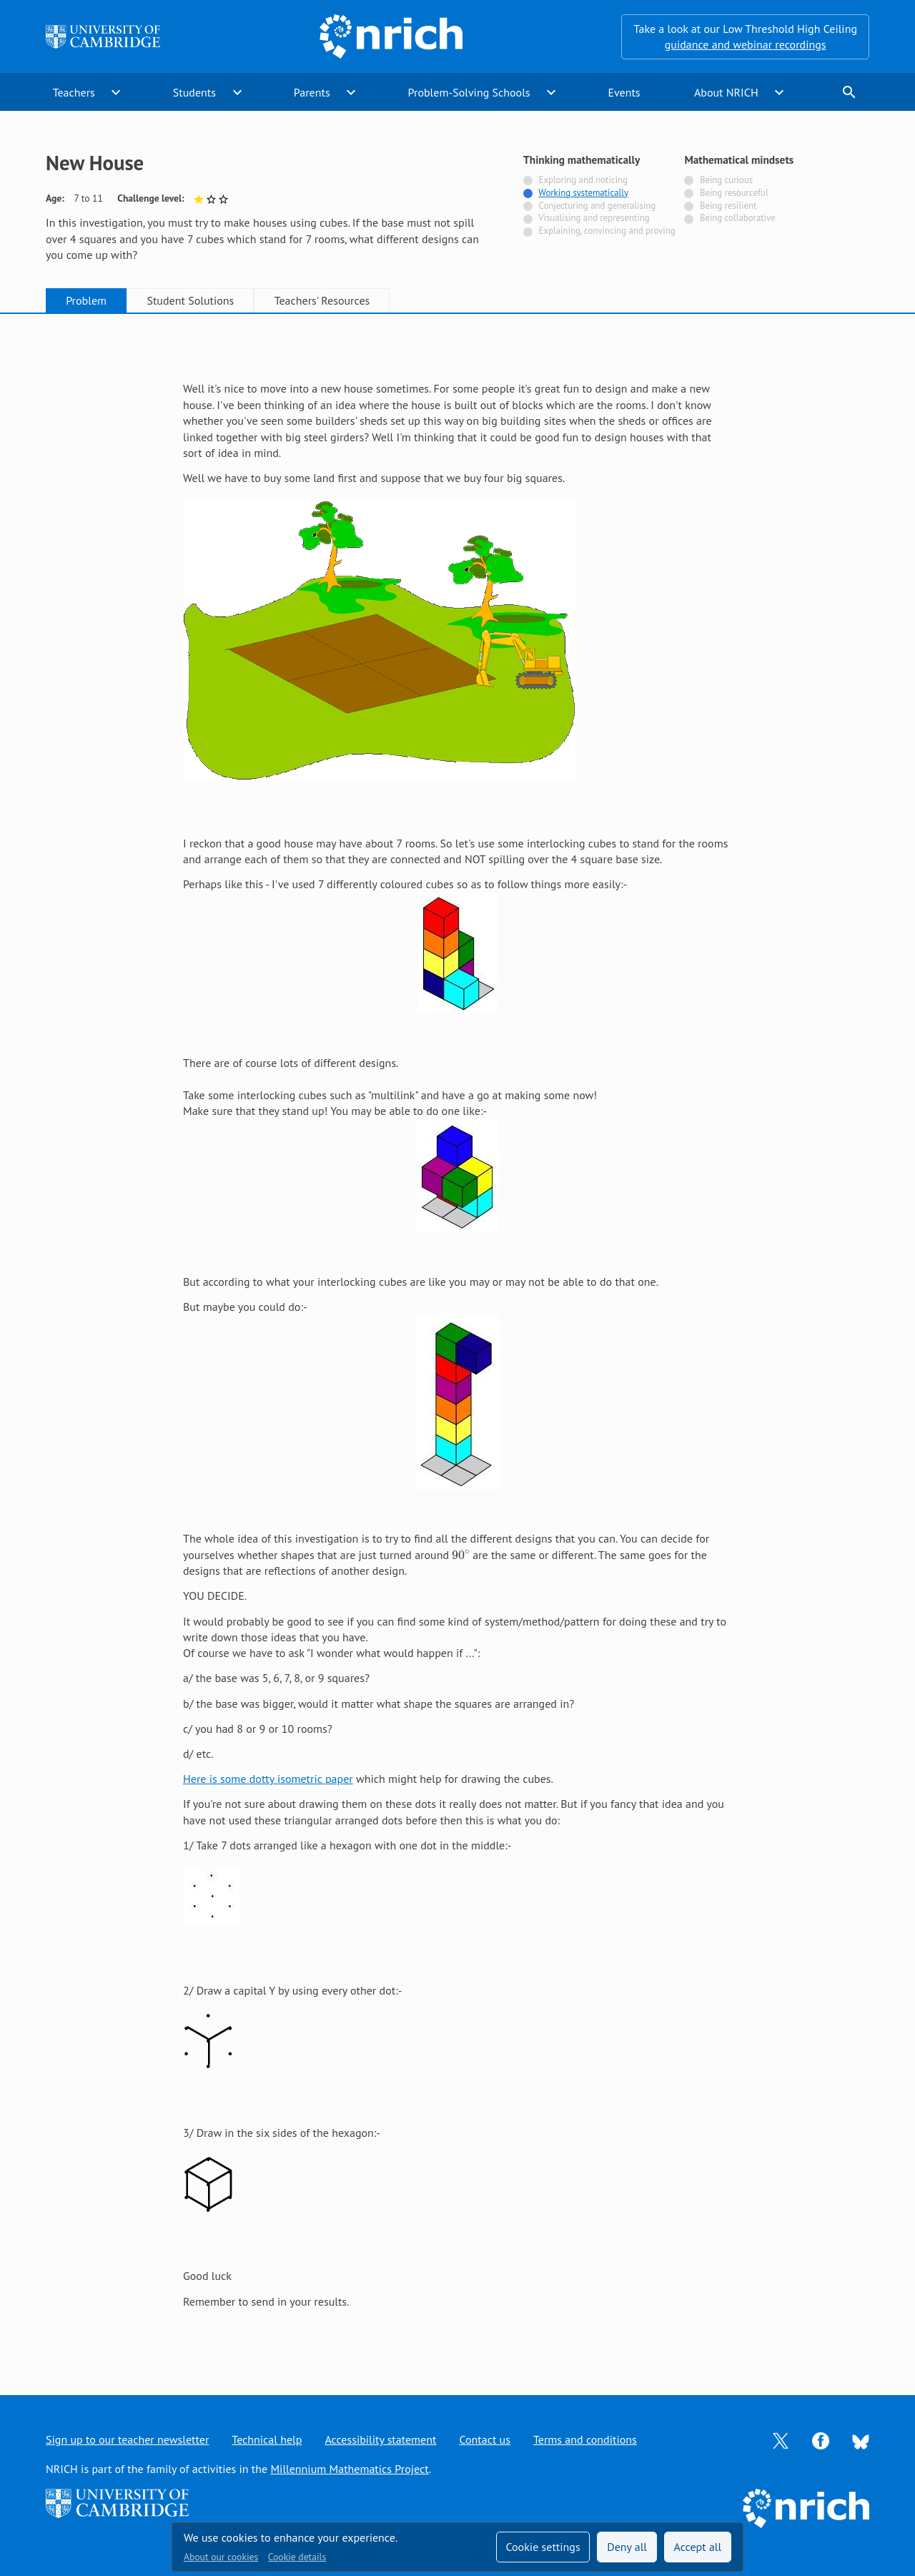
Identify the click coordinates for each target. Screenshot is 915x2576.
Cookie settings (542, 2547)
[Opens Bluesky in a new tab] (860, 2440)
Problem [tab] (86, 300)
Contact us (484, 2439)
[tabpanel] (457, 1340)
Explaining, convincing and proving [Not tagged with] (607, 231)
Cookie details (297, 2556)
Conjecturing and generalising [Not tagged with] (597, 206)
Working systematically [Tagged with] (583, 193)
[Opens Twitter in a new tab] (780, 2439)
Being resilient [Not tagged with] (728, 206)
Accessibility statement (380, 2439)
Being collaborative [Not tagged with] (738, 218)
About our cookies (221, 2556)
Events (624, 92)
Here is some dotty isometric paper (268, 1778)
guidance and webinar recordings (745, 44)
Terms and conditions (585, 2439)
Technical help (267, 2439)
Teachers (74, 92)
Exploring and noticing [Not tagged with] (583, 180)
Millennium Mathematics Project (349, 2469)
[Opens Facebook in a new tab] (820, 2439)
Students (194, 92)
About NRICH (726, 92)
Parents (312, 92)
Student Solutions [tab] (190, 300)
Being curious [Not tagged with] (726, 180)
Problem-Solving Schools (469, 92)
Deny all (627, 2547)
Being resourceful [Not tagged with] (734, 193)
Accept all (698, 2547)
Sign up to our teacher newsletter (127, 2439)
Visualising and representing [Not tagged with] (593, 218)
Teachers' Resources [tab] (322, 300)
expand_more (115, 92)
